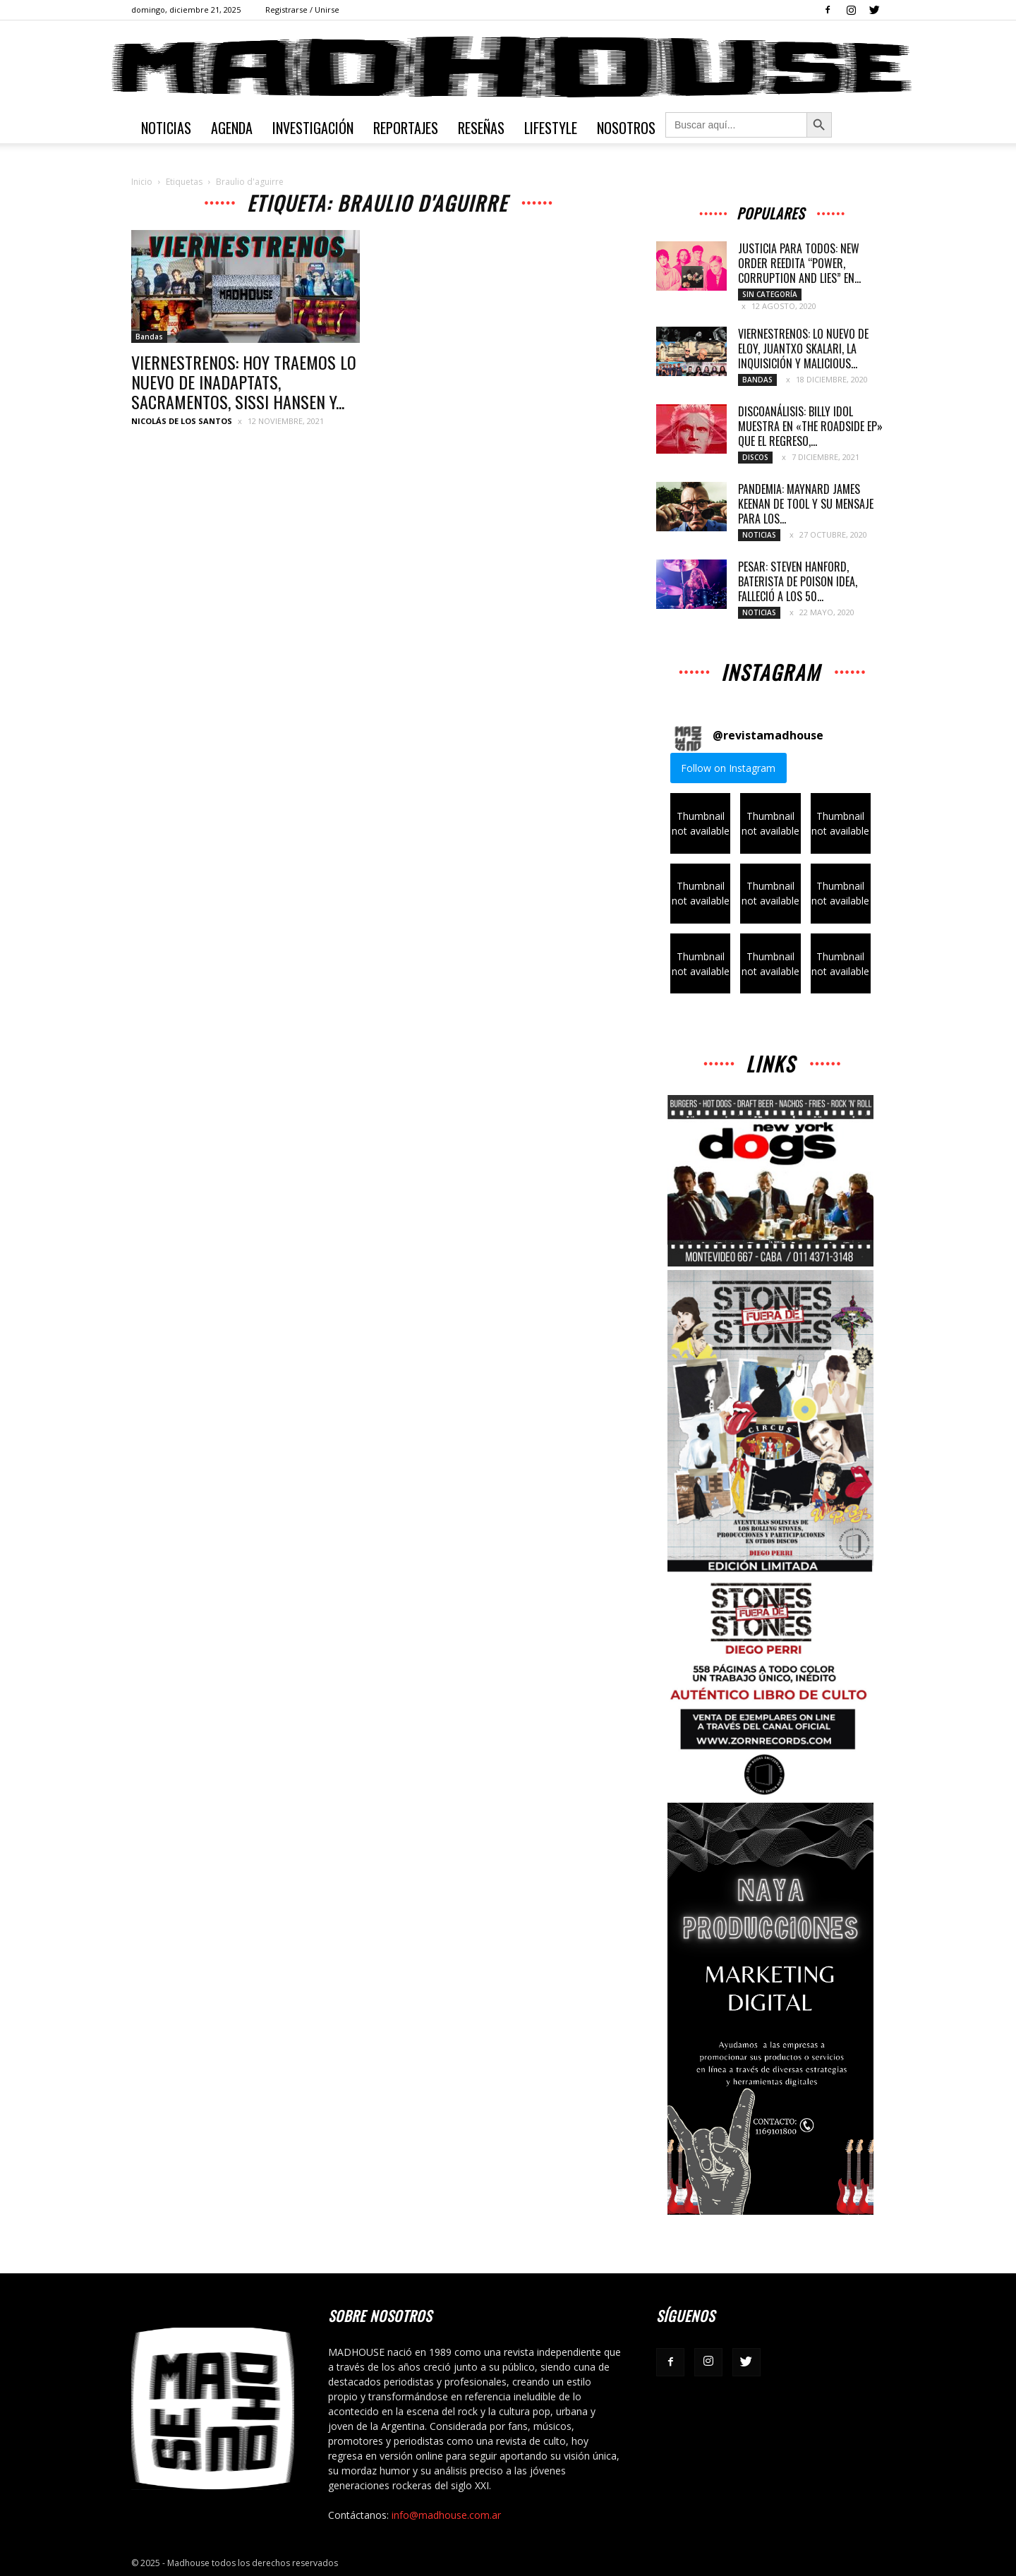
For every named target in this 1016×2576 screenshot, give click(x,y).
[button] (700, 823)
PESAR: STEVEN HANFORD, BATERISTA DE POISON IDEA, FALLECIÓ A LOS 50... (797, 581)
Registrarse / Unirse (302, 9)
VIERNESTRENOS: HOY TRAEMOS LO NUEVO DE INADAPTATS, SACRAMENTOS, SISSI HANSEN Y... (243, 381)
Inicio (141, 182)
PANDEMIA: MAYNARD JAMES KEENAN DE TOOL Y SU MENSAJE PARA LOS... (805, 503)
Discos (755, 457)
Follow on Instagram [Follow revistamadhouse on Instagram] (728, 768)
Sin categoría (769, 294)
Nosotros (626, 127)
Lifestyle (550, 127)
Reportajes (405, 127)
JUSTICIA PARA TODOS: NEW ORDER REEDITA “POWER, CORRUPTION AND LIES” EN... (799, 263)
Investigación (312, 127)
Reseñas (481, 127)
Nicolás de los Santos (181, 421)
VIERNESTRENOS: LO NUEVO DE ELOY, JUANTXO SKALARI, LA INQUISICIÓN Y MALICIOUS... (803, 348)
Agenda (232, 127)
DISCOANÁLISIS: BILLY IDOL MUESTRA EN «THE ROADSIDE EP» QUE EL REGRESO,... (810, 426)
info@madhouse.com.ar (446, 2515)
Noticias (166, 127)
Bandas (149, 336)
